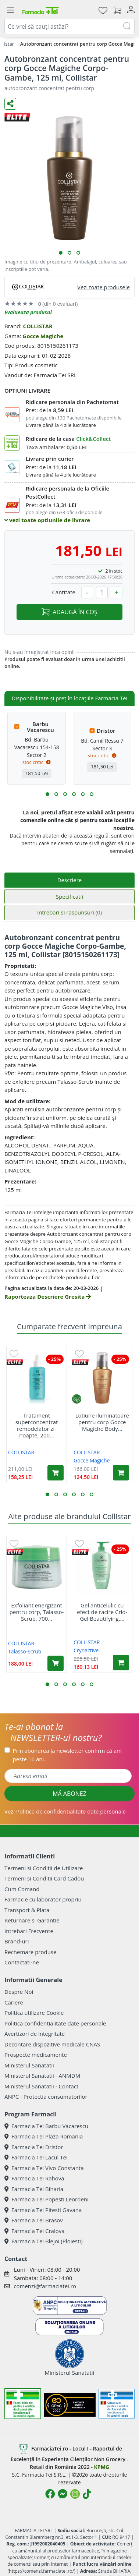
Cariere (13, 2002)
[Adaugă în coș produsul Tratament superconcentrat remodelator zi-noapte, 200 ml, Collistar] (55, 1472)
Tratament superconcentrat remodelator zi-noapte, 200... (36, 1425)
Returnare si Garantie (32, 1920)
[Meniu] (10, 10)
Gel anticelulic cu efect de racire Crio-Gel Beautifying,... (102, 1612)
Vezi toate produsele (103, 287)
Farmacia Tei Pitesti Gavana (43, 2210)
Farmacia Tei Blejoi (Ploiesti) (43, 2241)
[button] (60, 252)
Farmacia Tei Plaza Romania (43, 2136)
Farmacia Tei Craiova (34, 2230)
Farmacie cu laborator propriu (43, 1899)
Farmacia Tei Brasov (33, 2220)
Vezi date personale (65, 1811)
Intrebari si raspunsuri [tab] (69, 912)
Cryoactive (86, 1650)
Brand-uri (16, 1941)
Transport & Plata (26, 1910)
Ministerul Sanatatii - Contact (41, 2086)
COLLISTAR (38, 326)
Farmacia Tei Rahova (34, 2178)
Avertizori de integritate (34, 2033)
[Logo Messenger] (62, 2494)
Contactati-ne (21, 1962)
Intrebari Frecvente (28, 1931)
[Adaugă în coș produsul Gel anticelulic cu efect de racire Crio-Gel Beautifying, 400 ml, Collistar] (121, 1662)
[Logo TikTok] (87, 2494)
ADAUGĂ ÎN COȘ (69, 612)
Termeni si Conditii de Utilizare (43, 1868)
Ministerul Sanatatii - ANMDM (42, 2075)
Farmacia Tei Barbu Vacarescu (46, 2126)
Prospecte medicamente (35, 2054)
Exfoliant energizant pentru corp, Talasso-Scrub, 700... (37, 1612)
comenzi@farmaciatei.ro (45, 2286)
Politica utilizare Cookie (34, 2012)
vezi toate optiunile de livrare (47, 520)
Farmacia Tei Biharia (33, 2189)
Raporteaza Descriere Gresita (47, 1296)
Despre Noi (18, 1991)
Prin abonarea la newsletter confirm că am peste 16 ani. (67, 1755)
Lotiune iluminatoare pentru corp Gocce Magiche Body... (102, 1422)
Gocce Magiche (42, 336)
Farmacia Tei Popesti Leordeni (46, 2199)
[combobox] (69, 26)
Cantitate (63, 592)
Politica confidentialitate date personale (55, 2023)
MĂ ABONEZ (69, 1794)
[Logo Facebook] (50, 2494)
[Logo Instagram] (75, 2494)
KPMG (101, 2466)
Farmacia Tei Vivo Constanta (44, 2168)
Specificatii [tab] (69, 896)
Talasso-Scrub (24, 1651)
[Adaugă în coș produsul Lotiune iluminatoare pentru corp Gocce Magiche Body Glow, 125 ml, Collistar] (121, 1472)
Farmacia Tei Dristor (33, 2147)
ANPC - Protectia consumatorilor (46, 2096)
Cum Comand (22, 1889)
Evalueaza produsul (28, 312)
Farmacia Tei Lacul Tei (36, 2157)
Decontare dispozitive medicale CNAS (52, 2044)
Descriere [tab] (69, 880)
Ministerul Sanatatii (29, 2065)
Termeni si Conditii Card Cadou (44, 1878)
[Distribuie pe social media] (10, 104)
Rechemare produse (30, 1952)
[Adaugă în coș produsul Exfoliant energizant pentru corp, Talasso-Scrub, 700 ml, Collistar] (55, 1663)
